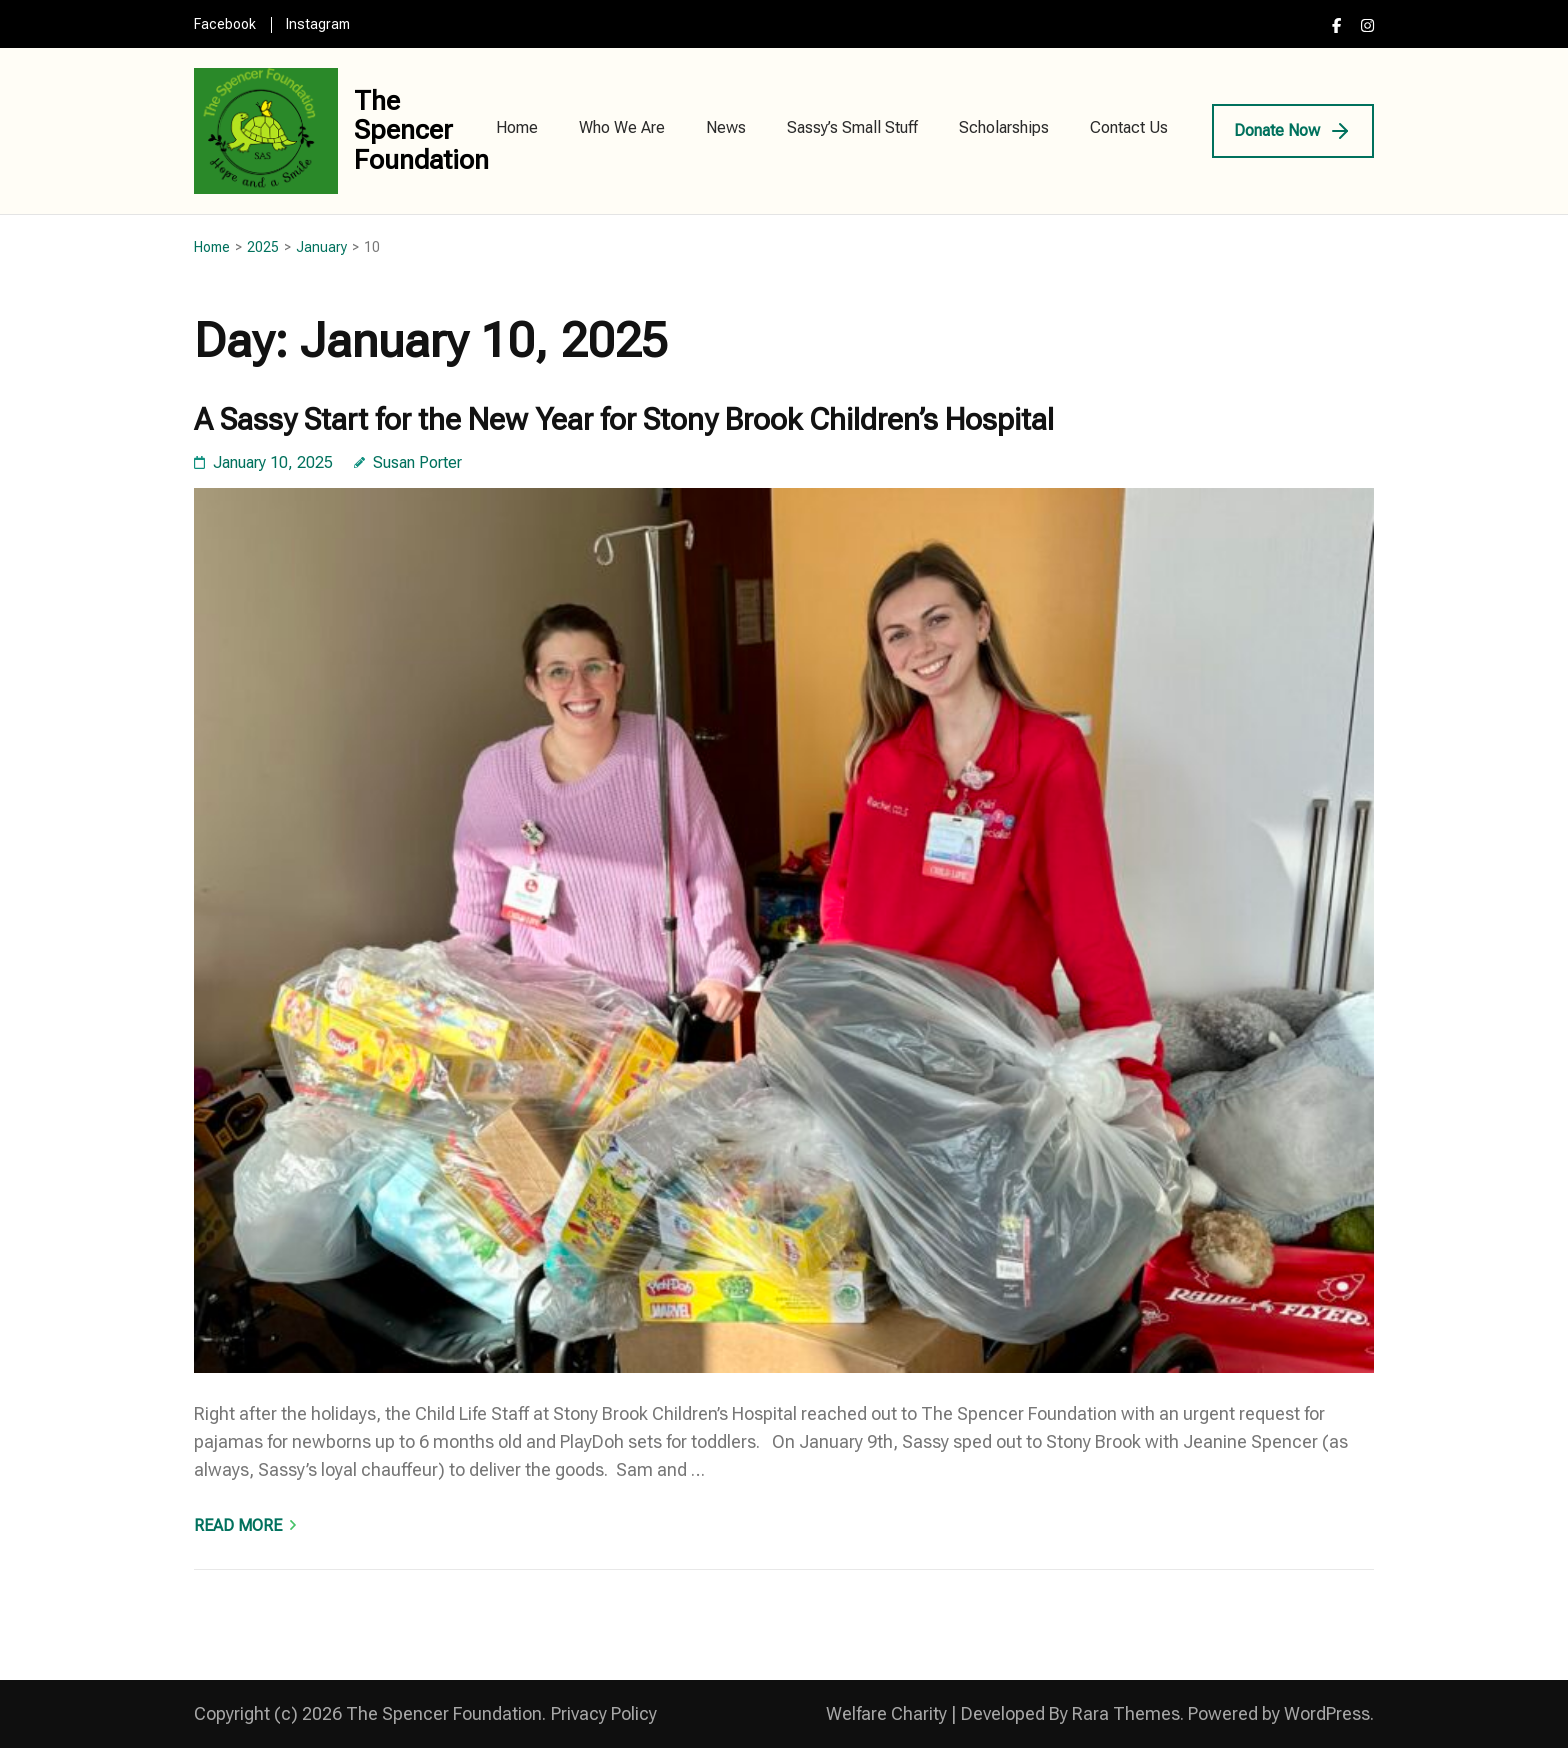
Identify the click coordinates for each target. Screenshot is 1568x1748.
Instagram (318, 24)
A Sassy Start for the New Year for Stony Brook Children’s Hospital (624, 419)
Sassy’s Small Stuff (852, 127)
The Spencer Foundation (421, 130)
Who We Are (622, 127)
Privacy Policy (604, 1713)
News (726, 127)
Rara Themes (1126, 1713)
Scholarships (1004, 127)
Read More (238, 1525)
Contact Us (1129, 127)
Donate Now (1277, 130)
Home (517, 127)
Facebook (225, 24)
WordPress (1327, 1713)
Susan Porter (417, 462)
